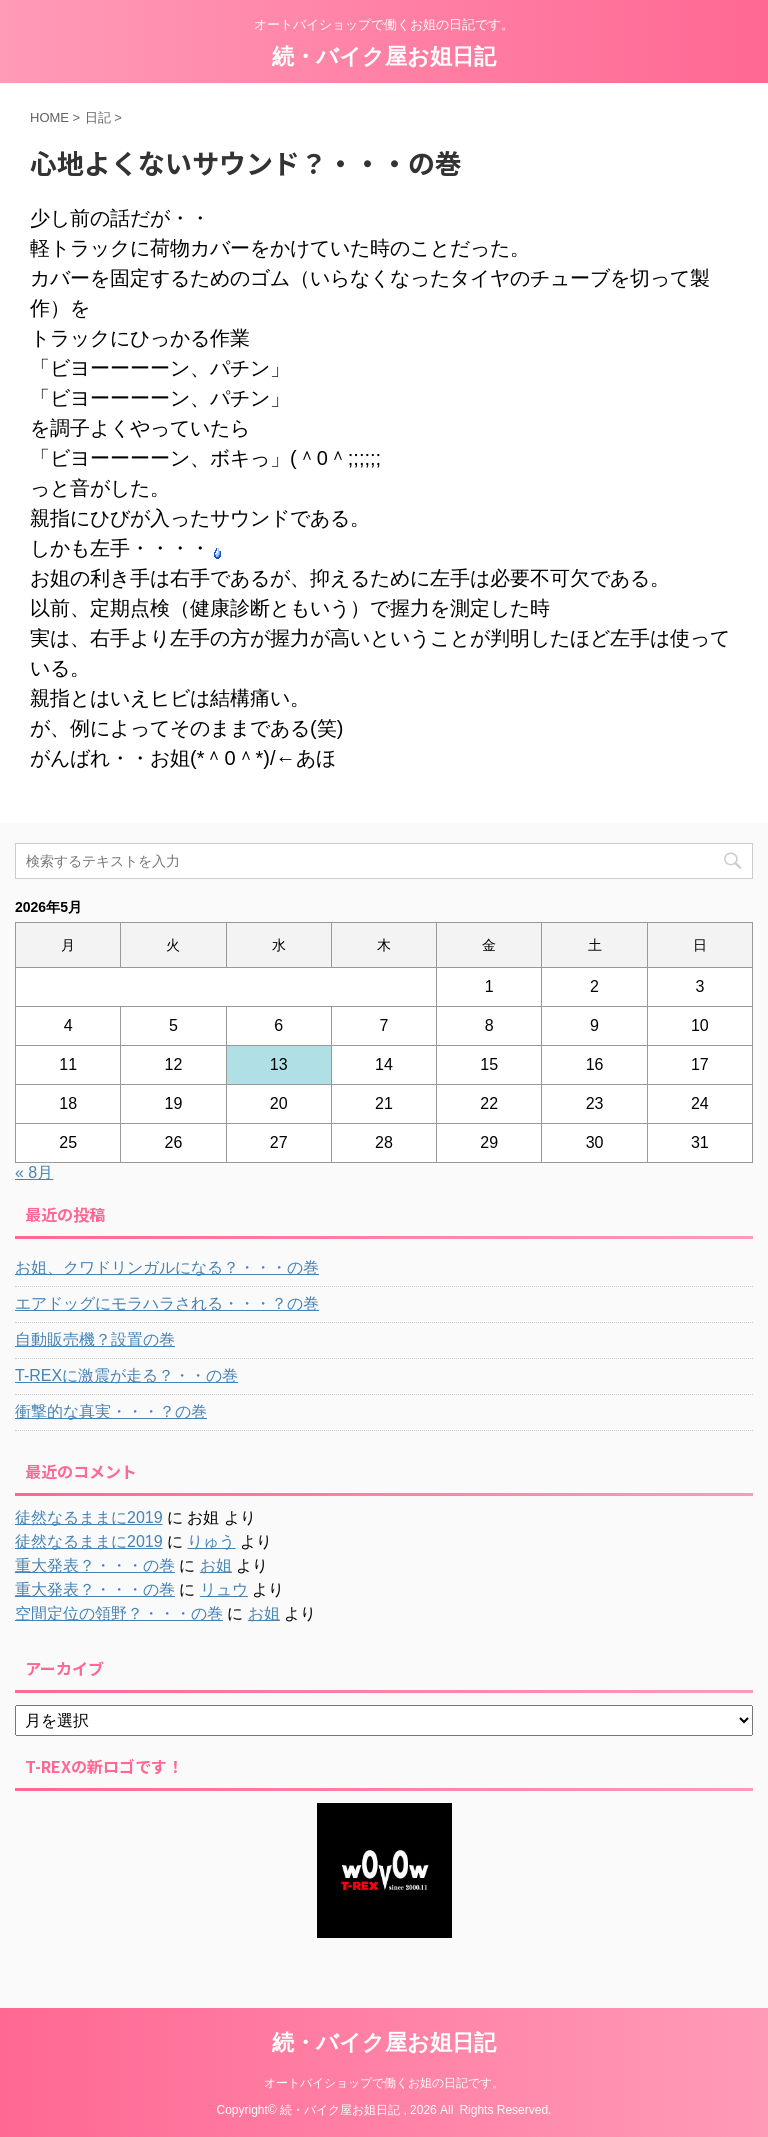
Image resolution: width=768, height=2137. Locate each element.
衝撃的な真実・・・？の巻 (111, 1411)
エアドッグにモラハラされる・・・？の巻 (167, 1303)
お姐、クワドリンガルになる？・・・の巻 (167, 1267)
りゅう (211, 1541)
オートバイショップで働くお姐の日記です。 (384, 2083)
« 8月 (34, 1172)
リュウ (224, 1589)
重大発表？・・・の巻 (95, 1565)
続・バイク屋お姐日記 (384, 56)
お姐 (216, 1565)
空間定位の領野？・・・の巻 (119, 1613)
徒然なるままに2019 (89, 1517)
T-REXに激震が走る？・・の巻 (126, 1375)
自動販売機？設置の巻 (95, 1339)
